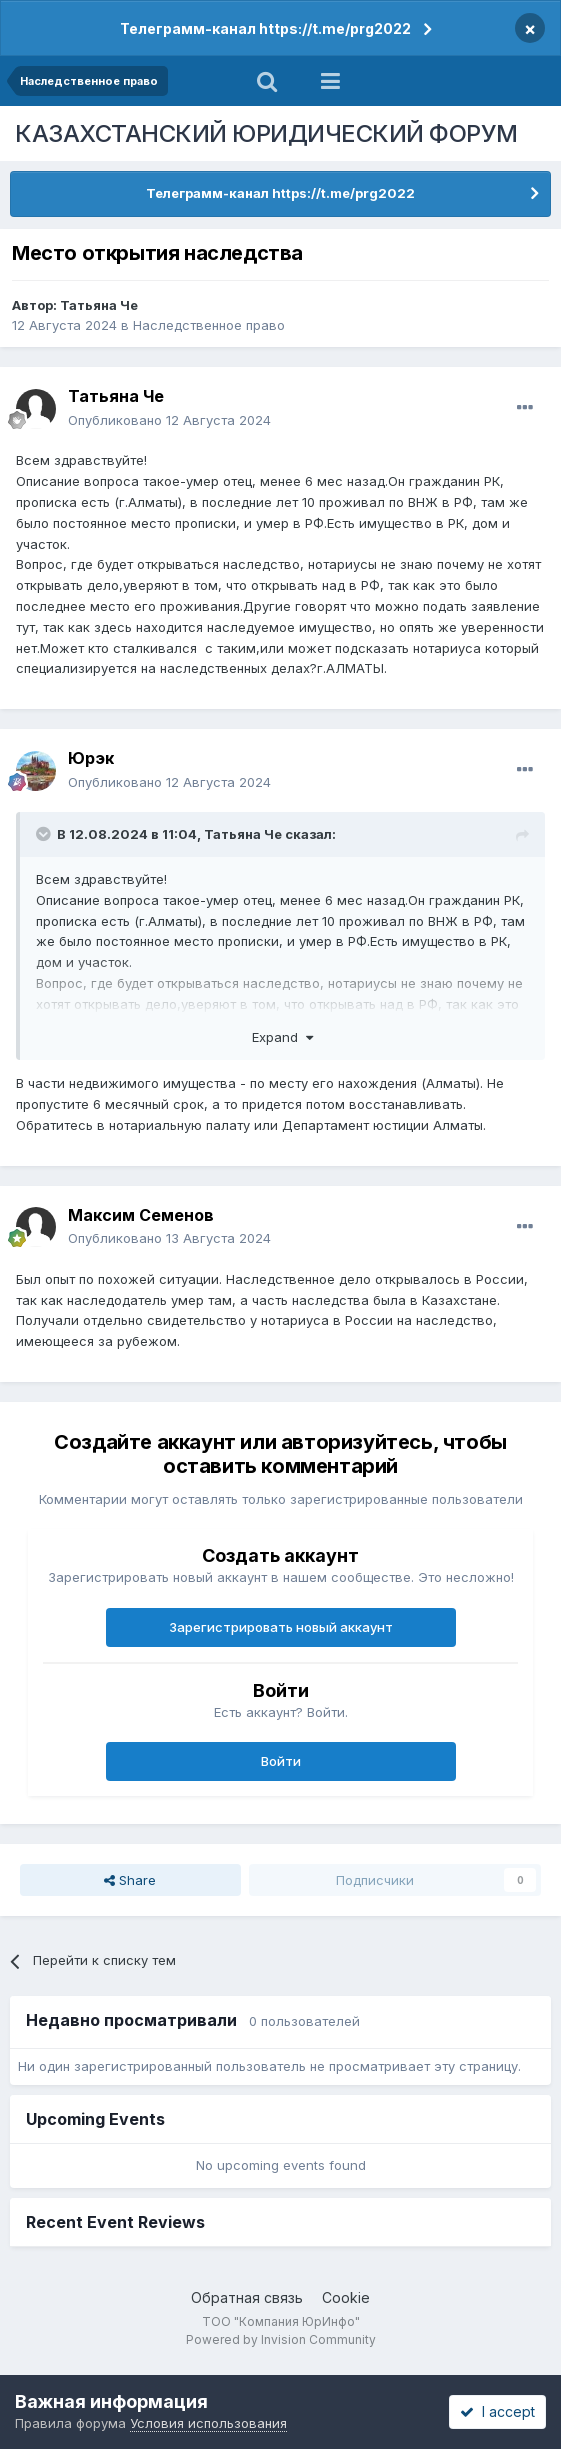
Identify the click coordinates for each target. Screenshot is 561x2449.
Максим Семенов (141, 1215)
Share (130, 1880)
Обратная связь (247, 2297)
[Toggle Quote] (45, 834)
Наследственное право (209, 325)
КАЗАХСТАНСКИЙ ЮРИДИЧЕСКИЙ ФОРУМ (266, 133)
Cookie (346, 2297)
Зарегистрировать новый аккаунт (281, 1627)
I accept (497, 2411)
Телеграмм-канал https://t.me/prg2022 (265, 28)
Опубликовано (169, 420)
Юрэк (91, 758)
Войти (281, 1761)
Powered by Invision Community (281, 2339)
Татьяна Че (99, 305)
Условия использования (208, 2423)
